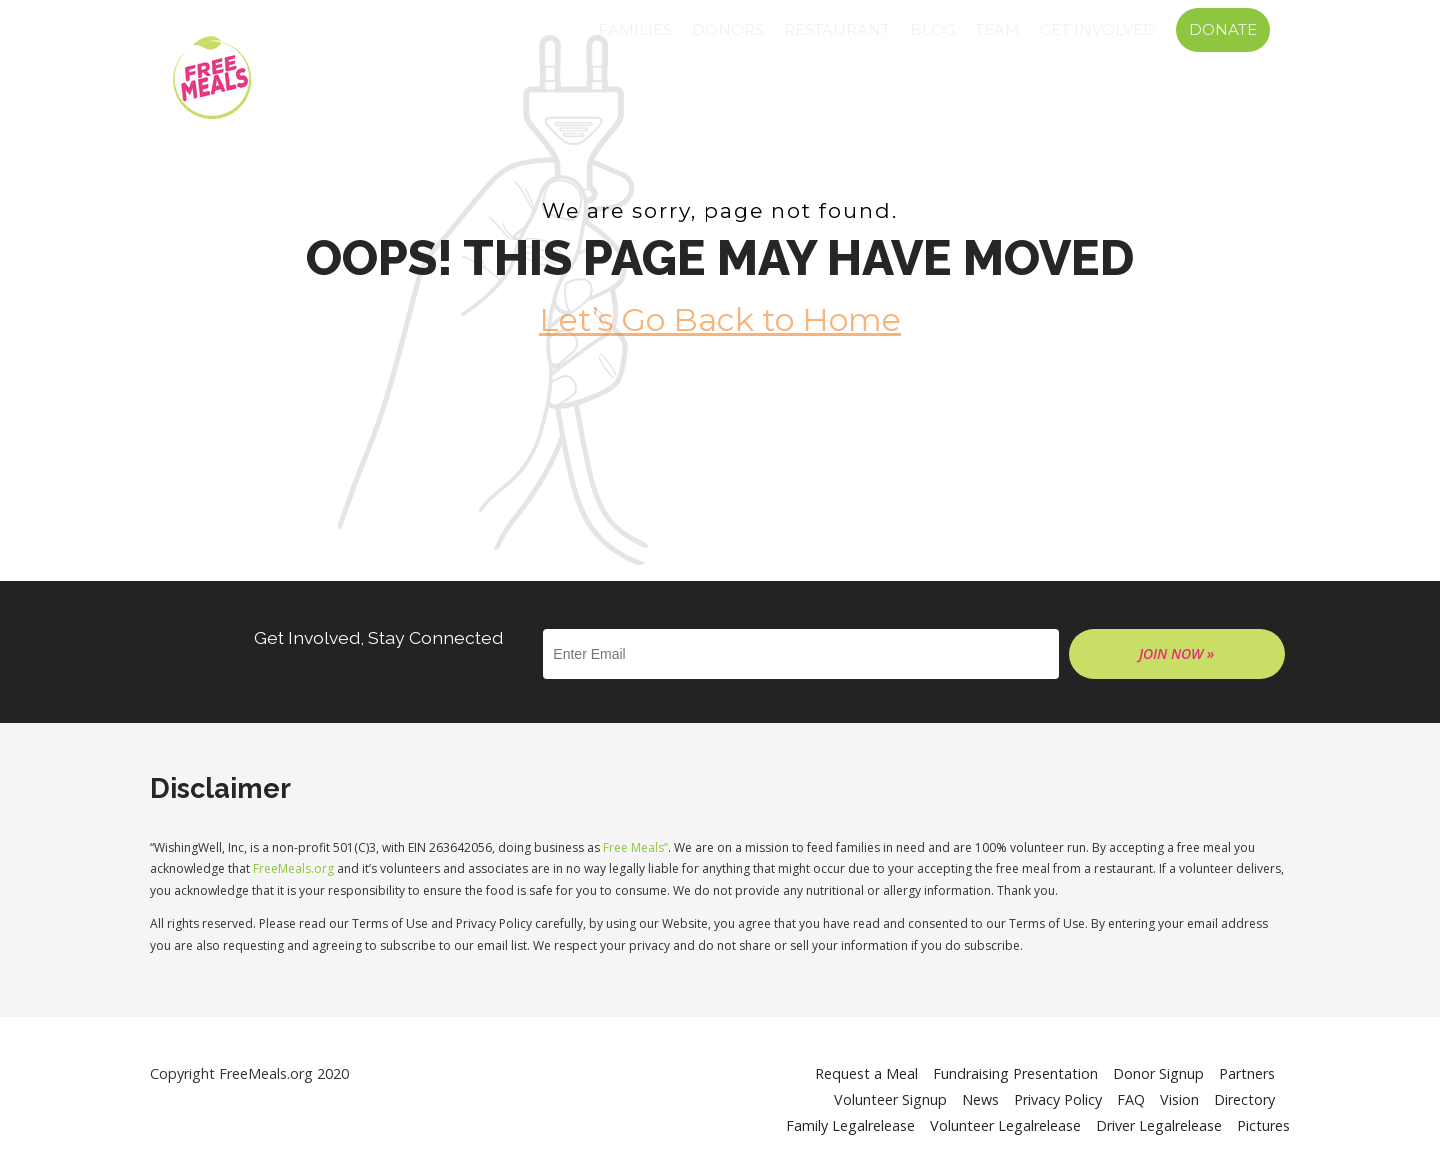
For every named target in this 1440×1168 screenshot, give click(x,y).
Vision (1179, 1099)
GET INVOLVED (1098, 29)
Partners (1247, 1073)
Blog (932, 29)
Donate (1223, 29)
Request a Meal (866, 1073)
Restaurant (837, 29)
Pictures (1263, 1125)
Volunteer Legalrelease (1005, 1125)
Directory (1244, 1099)
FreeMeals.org (293, 868)
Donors (728, 29)
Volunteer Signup (890, 1099)
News (980, 1099)
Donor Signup (1158, 1073)
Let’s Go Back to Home (720, 319)
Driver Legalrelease (1159, 1125)
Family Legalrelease (850, 1125)
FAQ (1131, 1099)
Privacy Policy (1058, 1099)
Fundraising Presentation (1015, 1073)
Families (635, 29)
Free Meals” (635, 847)
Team (997, 29)
